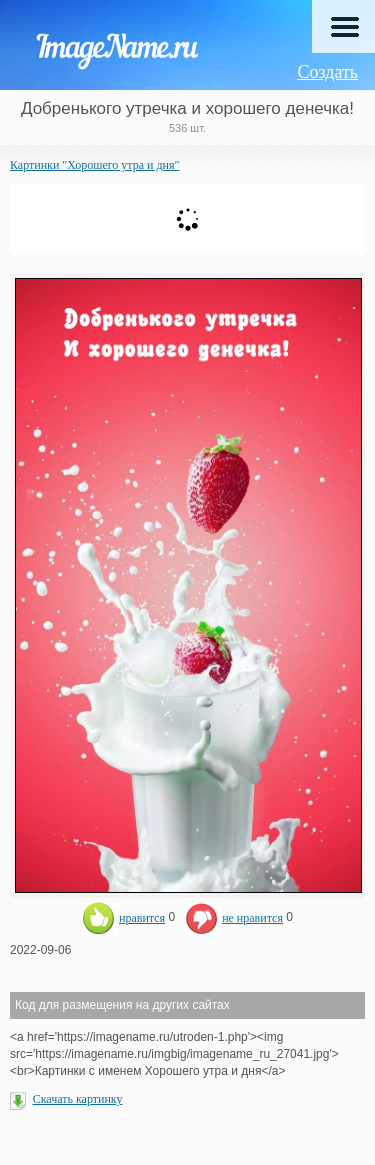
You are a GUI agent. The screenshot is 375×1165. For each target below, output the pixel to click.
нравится (123, 918)
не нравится (234, 918)
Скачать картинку (78, 1099)
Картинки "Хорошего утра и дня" (94, 165)
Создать (327, 72)
